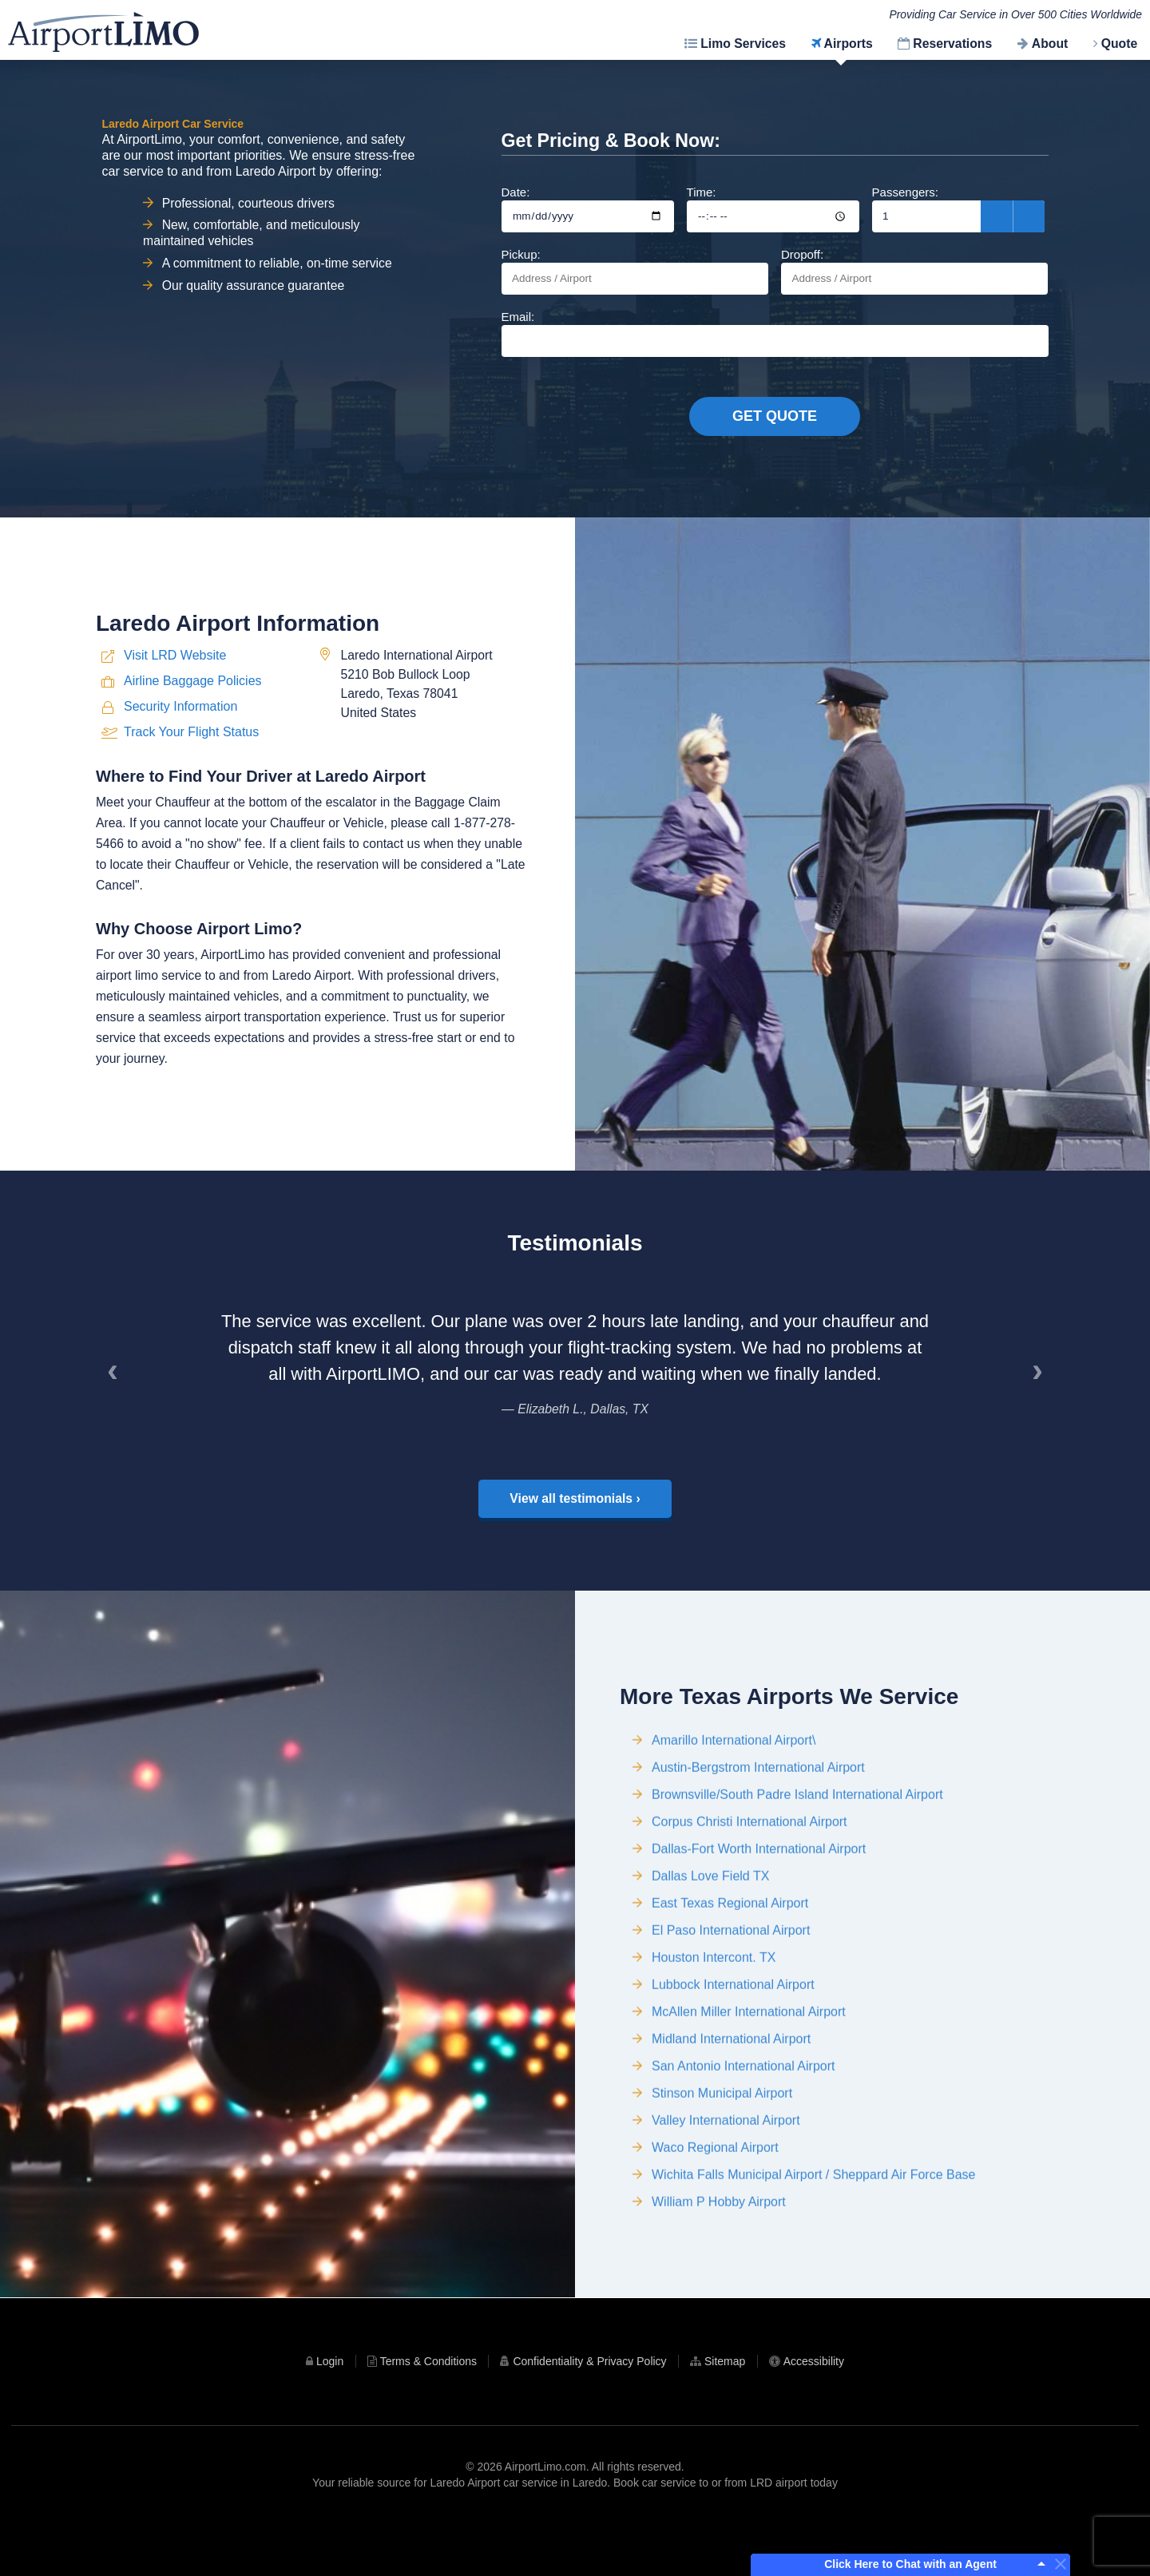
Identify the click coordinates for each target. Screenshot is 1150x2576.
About (1050, 43)
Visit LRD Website (175, 732)
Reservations (952, 43)
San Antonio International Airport (743, 2144)
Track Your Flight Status (191, 807)
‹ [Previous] (118, 1424)
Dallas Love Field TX (710, 1954)
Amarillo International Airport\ (733, 1818)
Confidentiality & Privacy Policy (589, 2413)
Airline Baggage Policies (193, 757)
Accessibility (813, 2413)
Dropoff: (914, 271)
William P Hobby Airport (719, 2280)
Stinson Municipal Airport (722, 2171)
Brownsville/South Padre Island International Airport (797, 1873)
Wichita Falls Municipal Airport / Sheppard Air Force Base (814, 2253)
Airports (848, 43)
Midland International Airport (731, 2117)
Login (329, 2413)
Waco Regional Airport (715, 2226)
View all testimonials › (575, 1544)
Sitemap (724, 2413)
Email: (775, 333)
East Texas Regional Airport (730, 1981)
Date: (588, 208)
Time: (773, 208)
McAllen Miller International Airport (749, 2090)
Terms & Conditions (428, 2413)
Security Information (180, 783)
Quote (1119, 43)
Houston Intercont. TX (713, 2036)
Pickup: (635, 271)
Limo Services (743, 43)
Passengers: (958, 208)
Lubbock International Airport (733, 2063)
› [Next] (1043, 1424)
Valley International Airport (726, 2198)
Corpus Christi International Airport (749, 1900)
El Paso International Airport (731, 2008)
